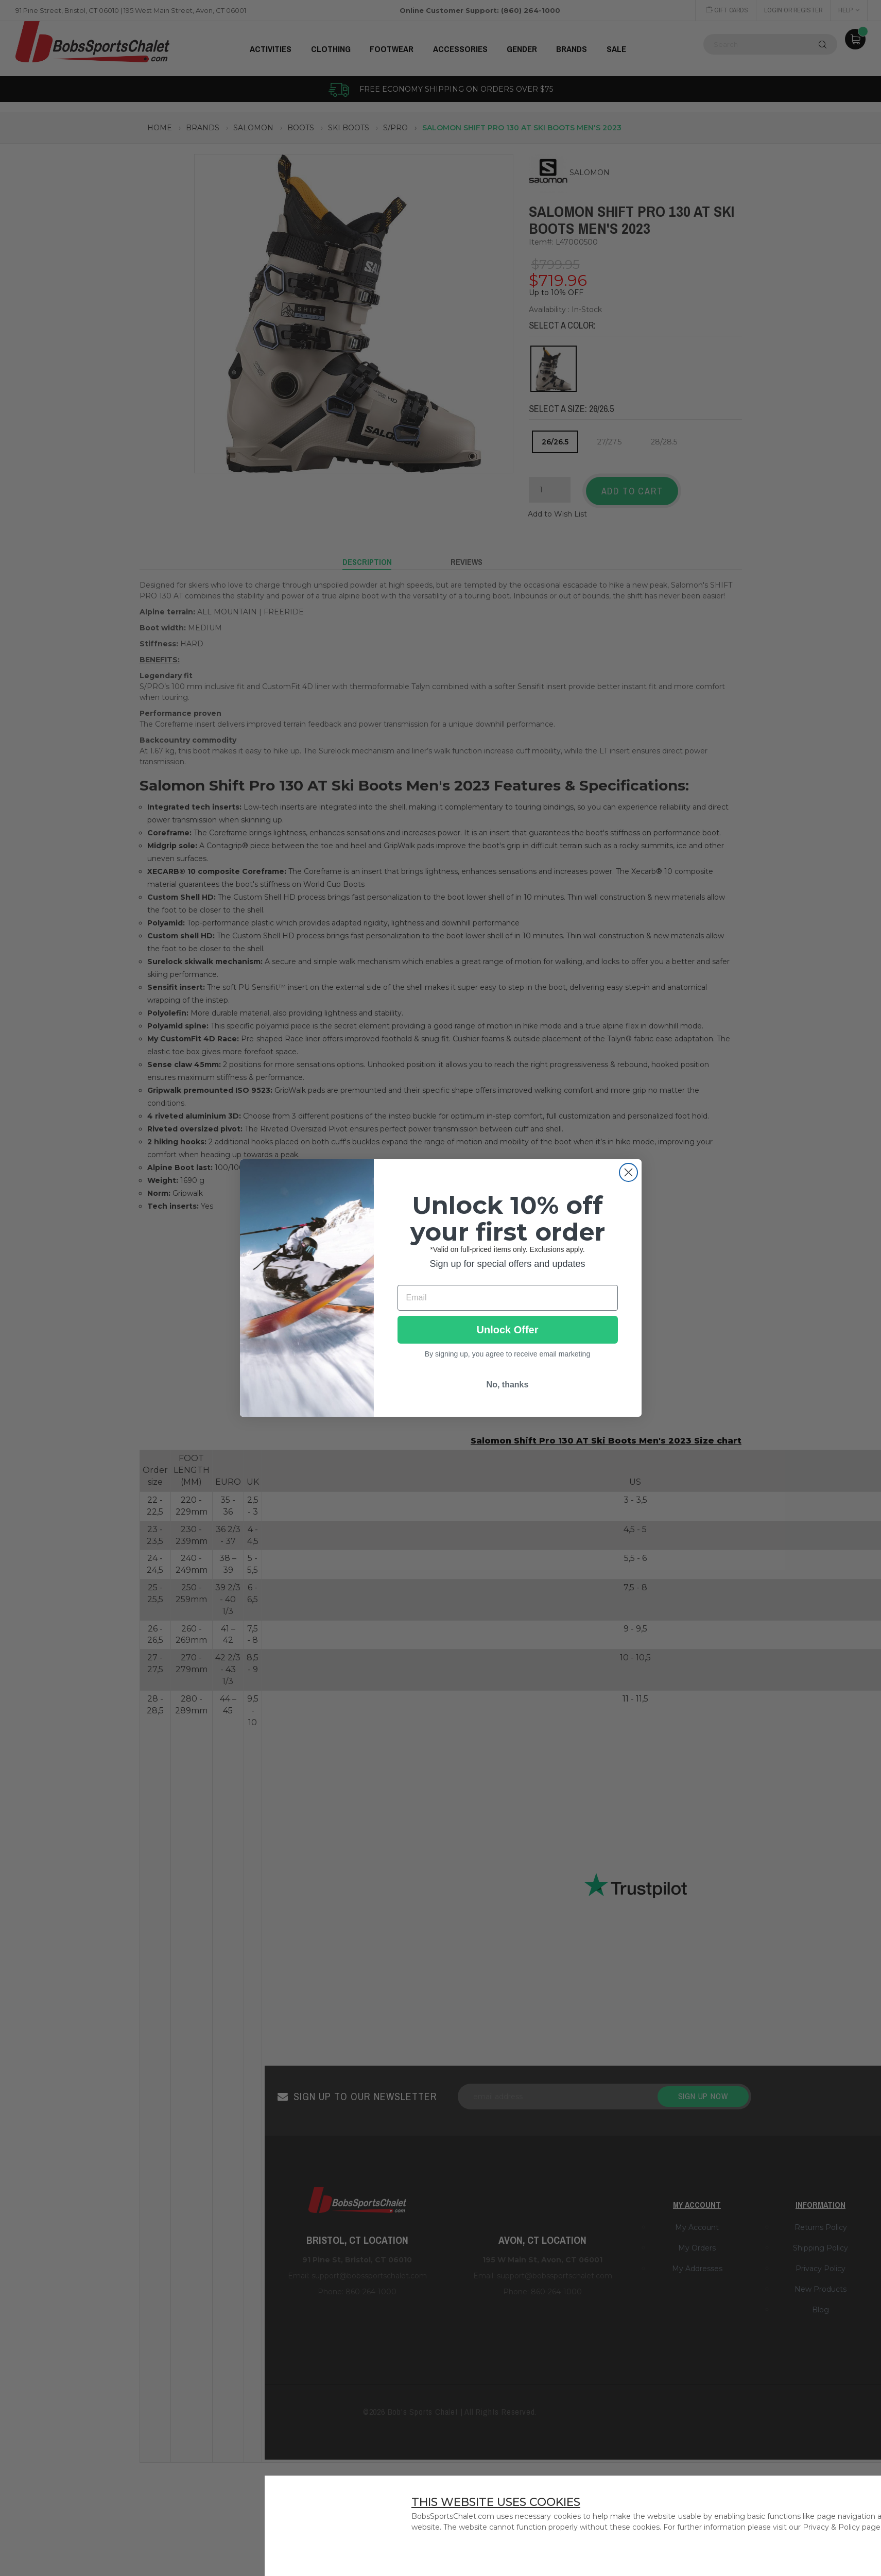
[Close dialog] (628, 1172)
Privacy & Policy (831, 2527)
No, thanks (508, 1384)
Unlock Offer (507, 1329)
